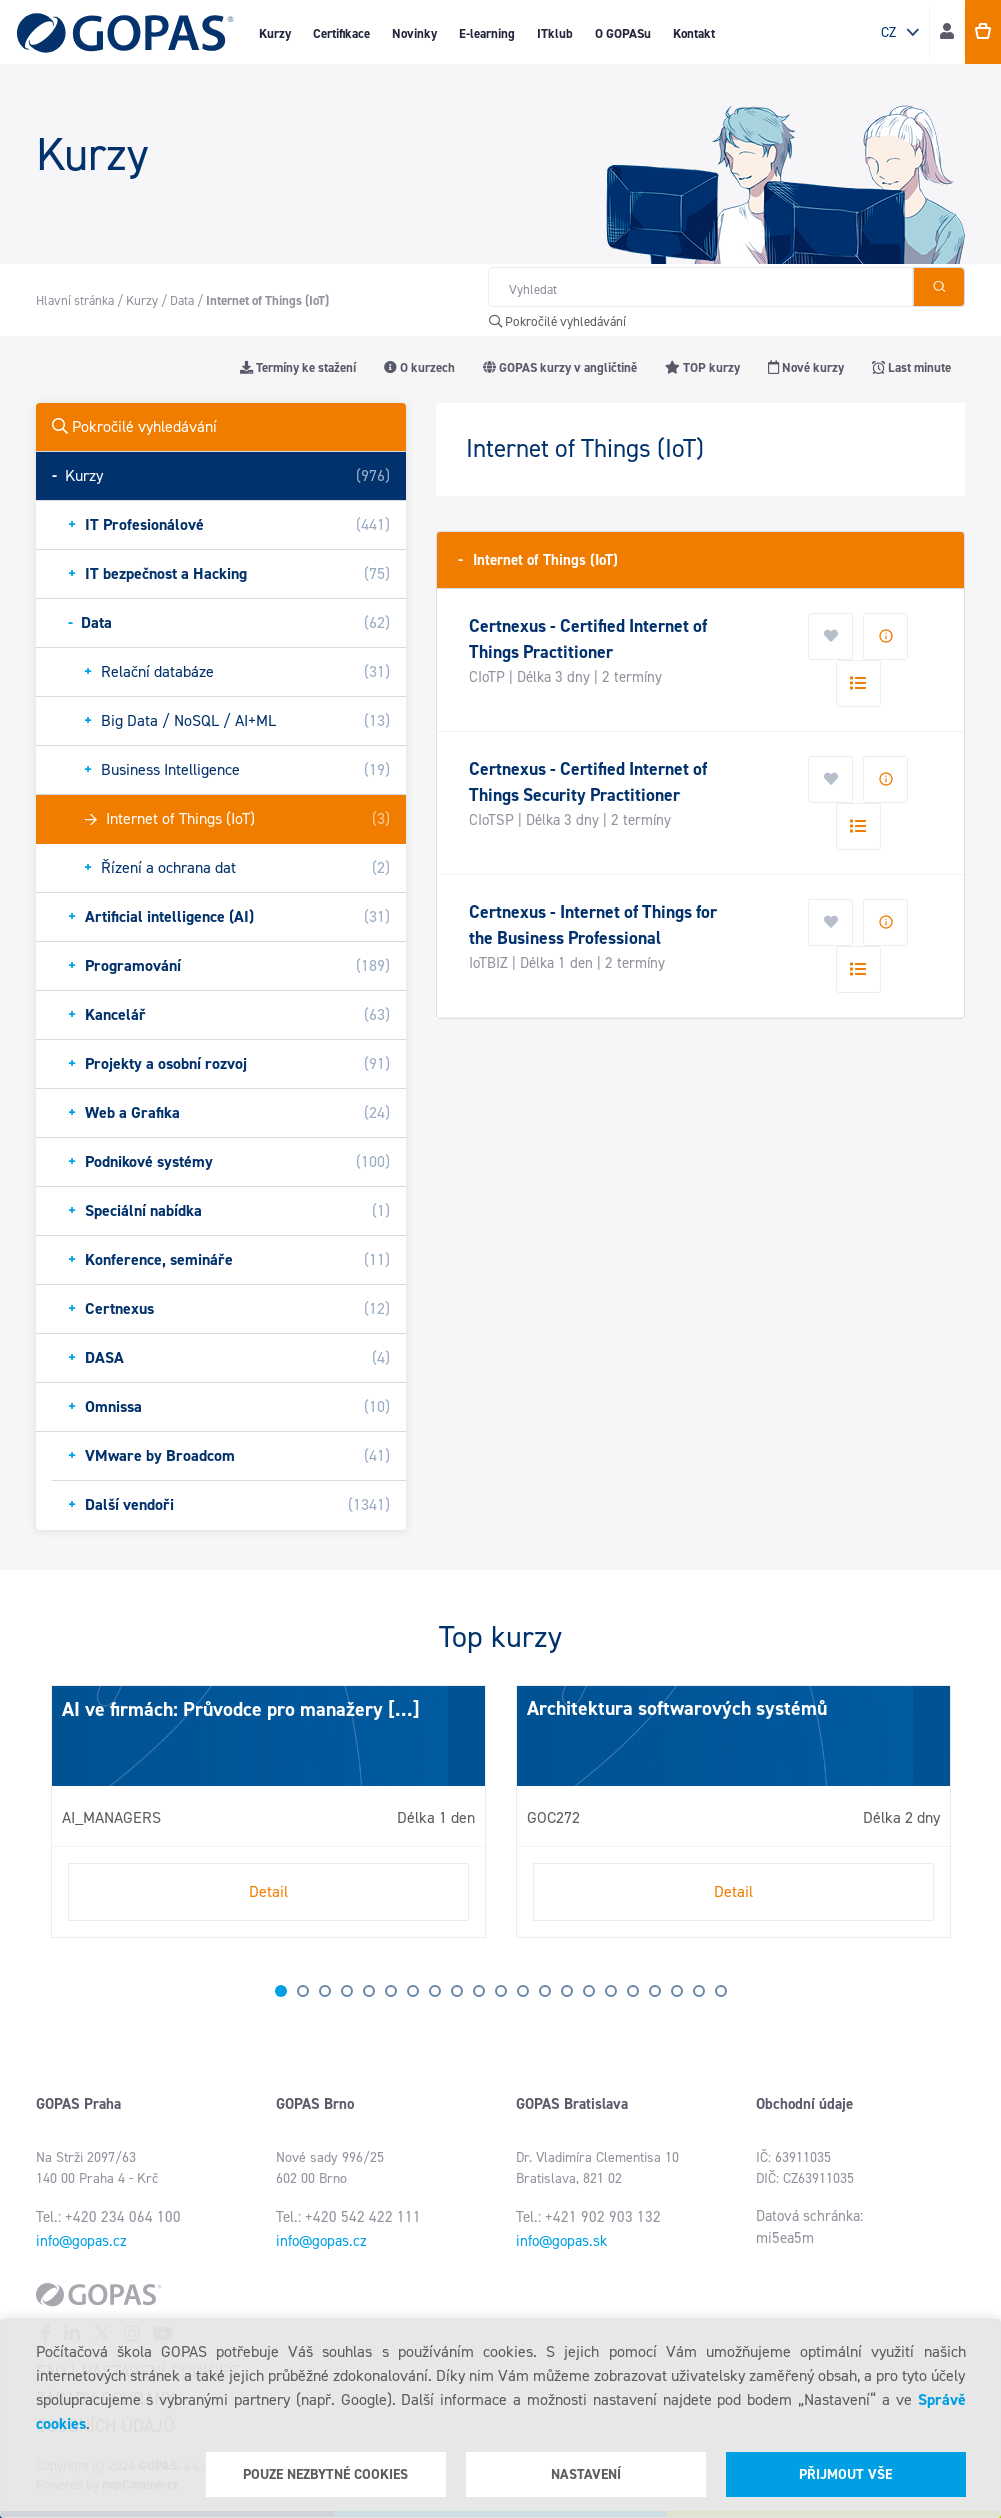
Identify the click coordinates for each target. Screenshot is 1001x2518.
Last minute (911, 367)
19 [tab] (677, 1991)
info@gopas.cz (81, 2241)
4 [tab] (347, 1991)
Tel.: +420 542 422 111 (348, 2217)
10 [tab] (479, 1991)
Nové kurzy (806, 367)
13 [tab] (545, 1991)
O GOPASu (623, 33)
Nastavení (586, 2474)
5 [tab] (369, 1991)
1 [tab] (281, 1991)
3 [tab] (325, 1991)
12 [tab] (523, 1991)
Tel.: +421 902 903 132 (588, 2217)
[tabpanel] (268, 1811)
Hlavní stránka (75, 300)
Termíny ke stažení (298, 367)
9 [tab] (457, 1991)
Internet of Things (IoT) (538, 559)
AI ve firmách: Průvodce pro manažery (222, 1709)
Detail (268, 1891)
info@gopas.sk (561, 2241)
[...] (401, 1709)
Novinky (414, 33)
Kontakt (694, 33)
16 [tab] (611, 1991)
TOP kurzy (702, 367)
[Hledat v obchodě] (700, 287)
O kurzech (419, 367)
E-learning (487, 33)
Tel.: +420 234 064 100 (108, 2217)
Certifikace (341, 33)
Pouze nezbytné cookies (325, 2474)
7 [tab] (413, 1991)
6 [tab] (391, 1991)
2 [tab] (303, 1991)
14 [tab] (567, 1991)
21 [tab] (721, 1991)
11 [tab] (501, 1991)
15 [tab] (589, 1991)
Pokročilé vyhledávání (557, 321)
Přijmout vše (845, 2474)
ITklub (555, 33)
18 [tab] (655, 1991)
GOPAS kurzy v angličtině (560, 367)
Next (56, 1820)
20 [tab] (699, 1991)
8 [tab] (435, 1991)
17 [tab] (633, 1991)
